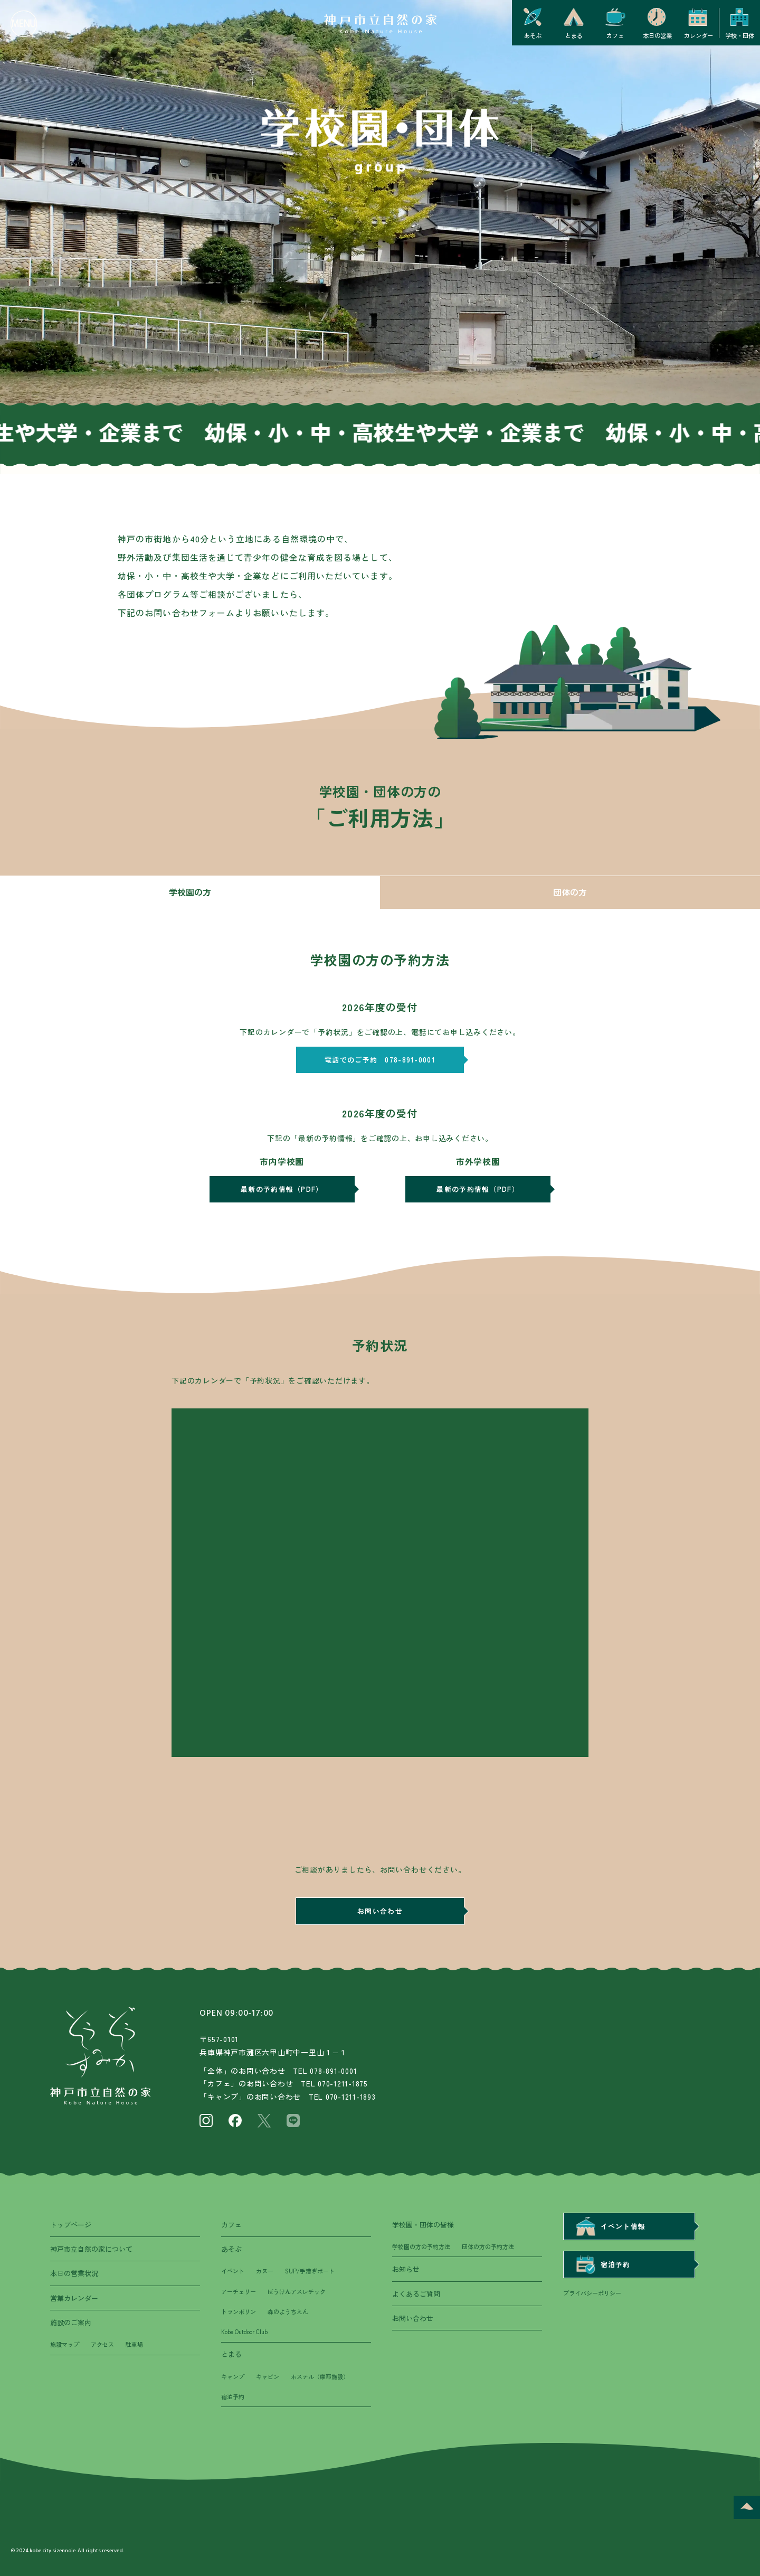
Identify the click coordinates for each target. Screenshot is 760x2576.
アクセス (102, 2344)
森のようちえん (288, 2311)
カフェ (231, 2225)
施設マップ (64, 2344)
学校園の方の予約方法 (421, 2246)
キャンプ (232, 2376)
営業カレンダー (74, 2298)
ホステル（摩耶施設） (320, 2376)
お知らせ (406, 2269)
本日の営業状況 (74, 2273)
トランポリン (238, 2311)
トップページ (70, 2225)
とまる (231, 2354)
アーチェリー (238, 2291)
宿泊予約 (232, 2396)
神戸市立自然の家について (91, 2249)
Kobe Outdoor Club (244, 2331)
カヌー (264, 2271)
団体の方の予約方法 (488, 2246)
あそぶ (231, 2249)
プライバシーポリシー (592, 2293)
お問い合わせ (380, 1911)
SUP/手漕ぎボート (310, 2271)
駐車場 (134, 2344)
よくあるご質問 (416, 2294)
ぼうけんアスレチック (297, 2291)
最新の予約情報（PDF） (282, 1189)
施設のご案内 (70, 2322)
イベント (232, 2271)
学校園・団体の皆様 (423, 2225)
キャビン (267, 2376)
